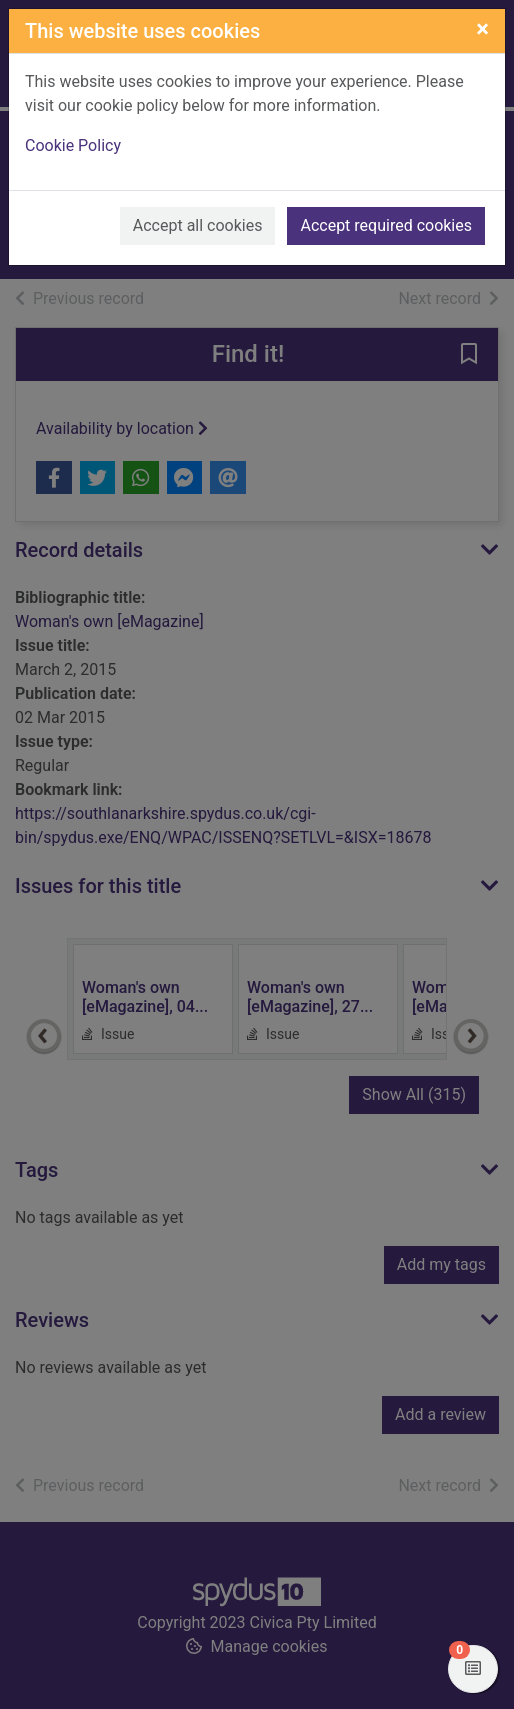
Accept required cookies (386, 225)
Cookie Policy (73, 145)
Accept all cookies (198, 225)
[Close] (482, 29)
